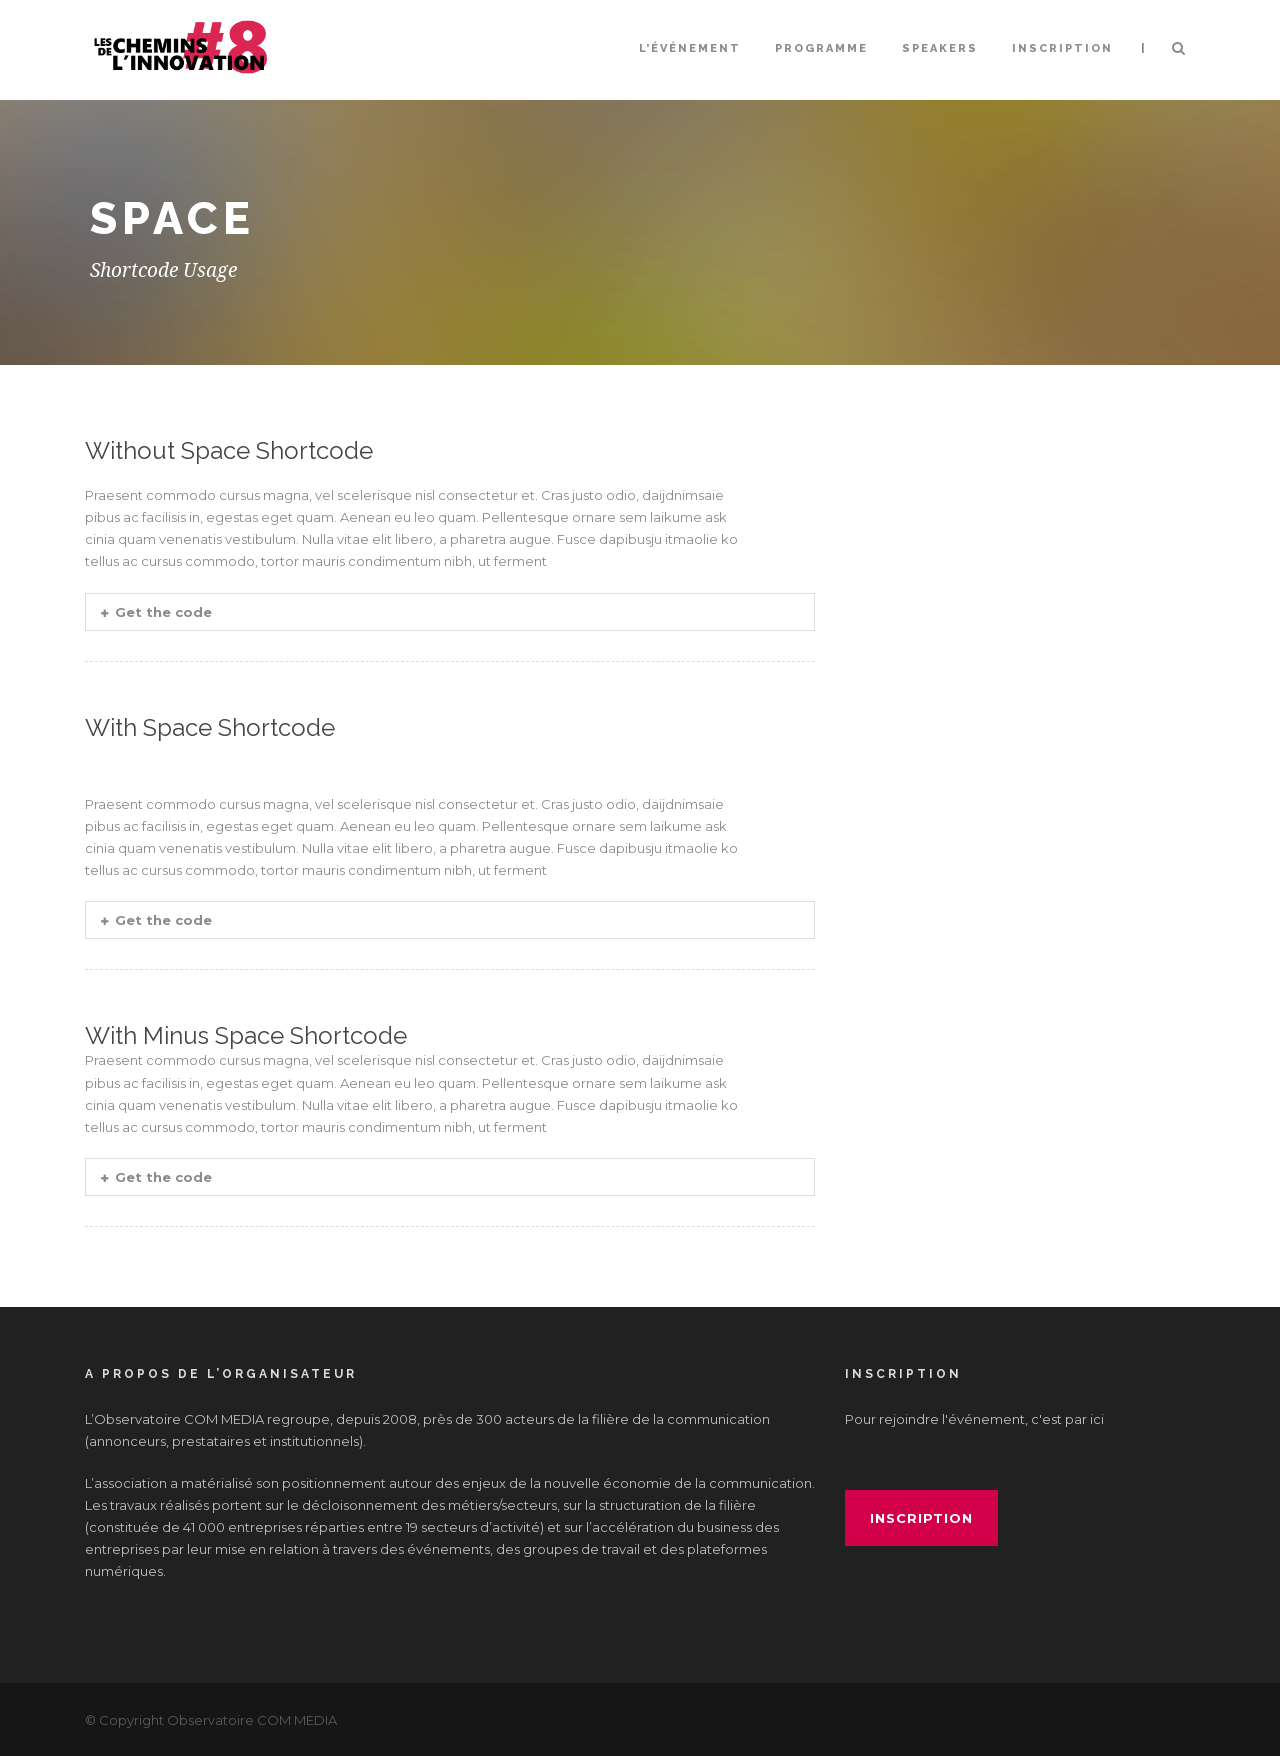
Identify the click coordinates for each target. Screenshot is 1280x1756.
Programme (821, 48)
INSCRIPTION (1062, 48)
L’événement (690, 48)
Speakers (940, 48)
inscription (921, 1518)
